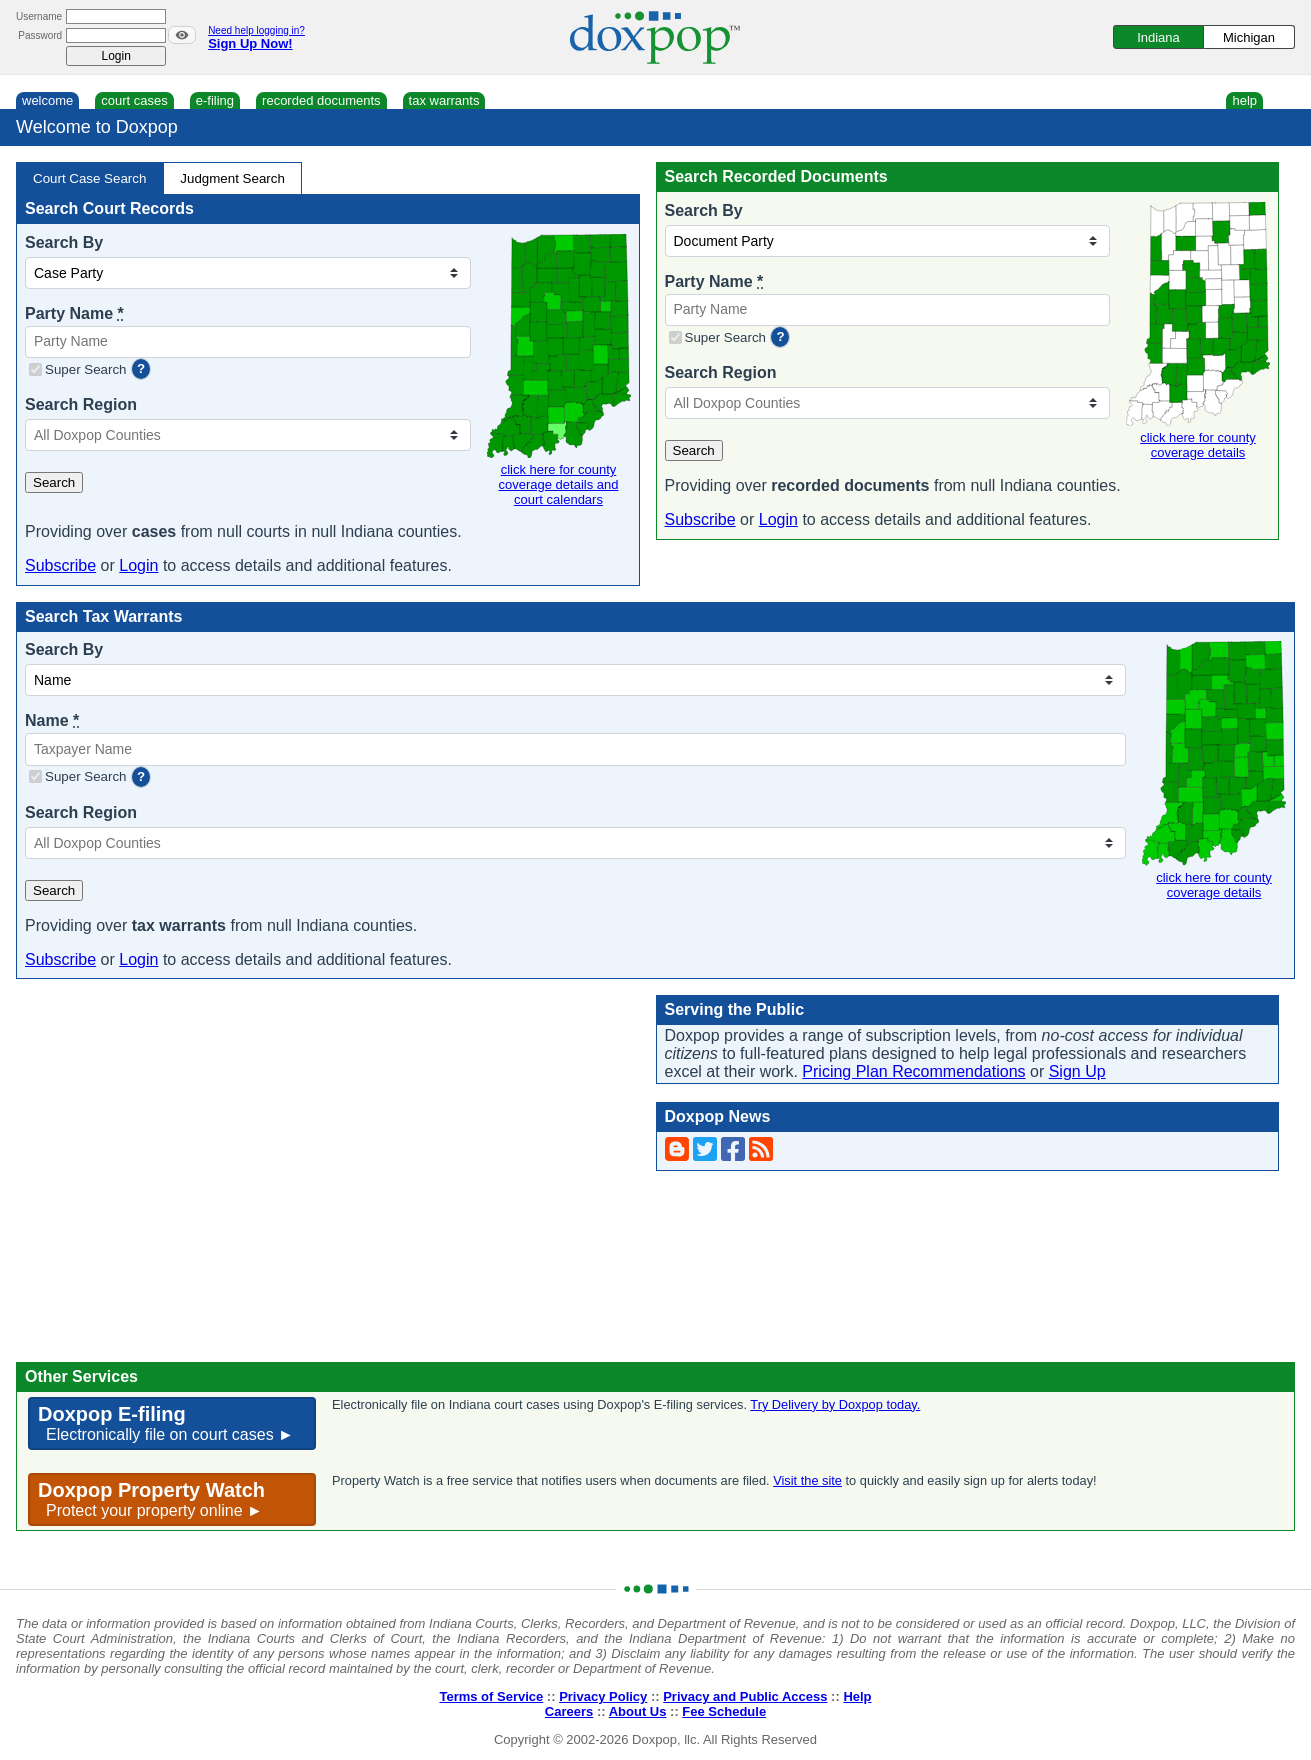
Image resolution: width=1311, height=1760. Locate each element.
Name (52, 720)
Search (54, 482)
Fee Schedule (724, 1711)
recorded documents (321, 100)
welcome (47, 100)
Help (857, 1696)
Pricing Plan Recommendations (913, 1071)
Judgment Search (232, 178)
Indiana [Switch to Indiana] (1158, 37)
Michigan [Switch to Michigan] (1249, 37)
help (1244, 100)
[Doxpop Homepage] (655, 37)
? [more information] (141, 368)
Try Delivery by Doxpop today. (835, 1404)
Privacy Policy (603, 1696)
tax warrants (444, 100)
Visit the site (807, 1480)
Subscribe (60, 565)
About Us (638, 1711)
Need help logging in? (256, 30)
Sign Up (1077, 1071)
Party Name (74, 313)
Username (39, 16)
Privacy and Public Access (745, 1696)
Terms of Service (491, 1696)
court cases (134, 100)
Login (138, 565)
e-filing (215, 100)
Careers (569, 1711)
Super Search (86, 369)
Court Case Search (89, 178)
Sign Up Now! (250, 43)
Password (40, 35)
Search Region (81, 404)
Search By (64, 242)
